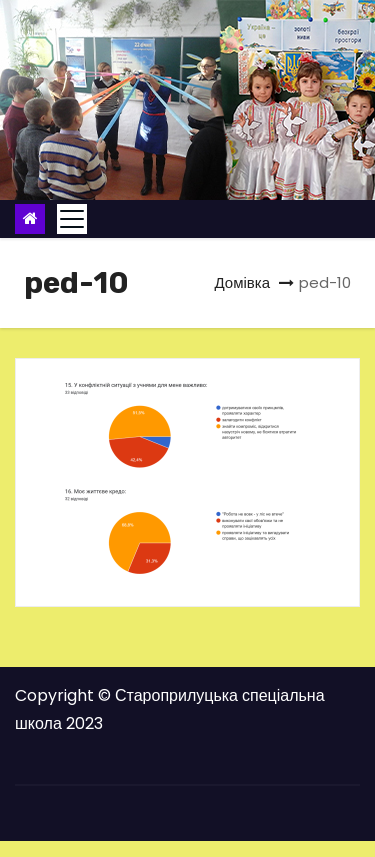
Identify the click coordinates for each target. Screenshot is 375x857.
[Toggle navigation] (72, 219)
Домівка (242, 282)
